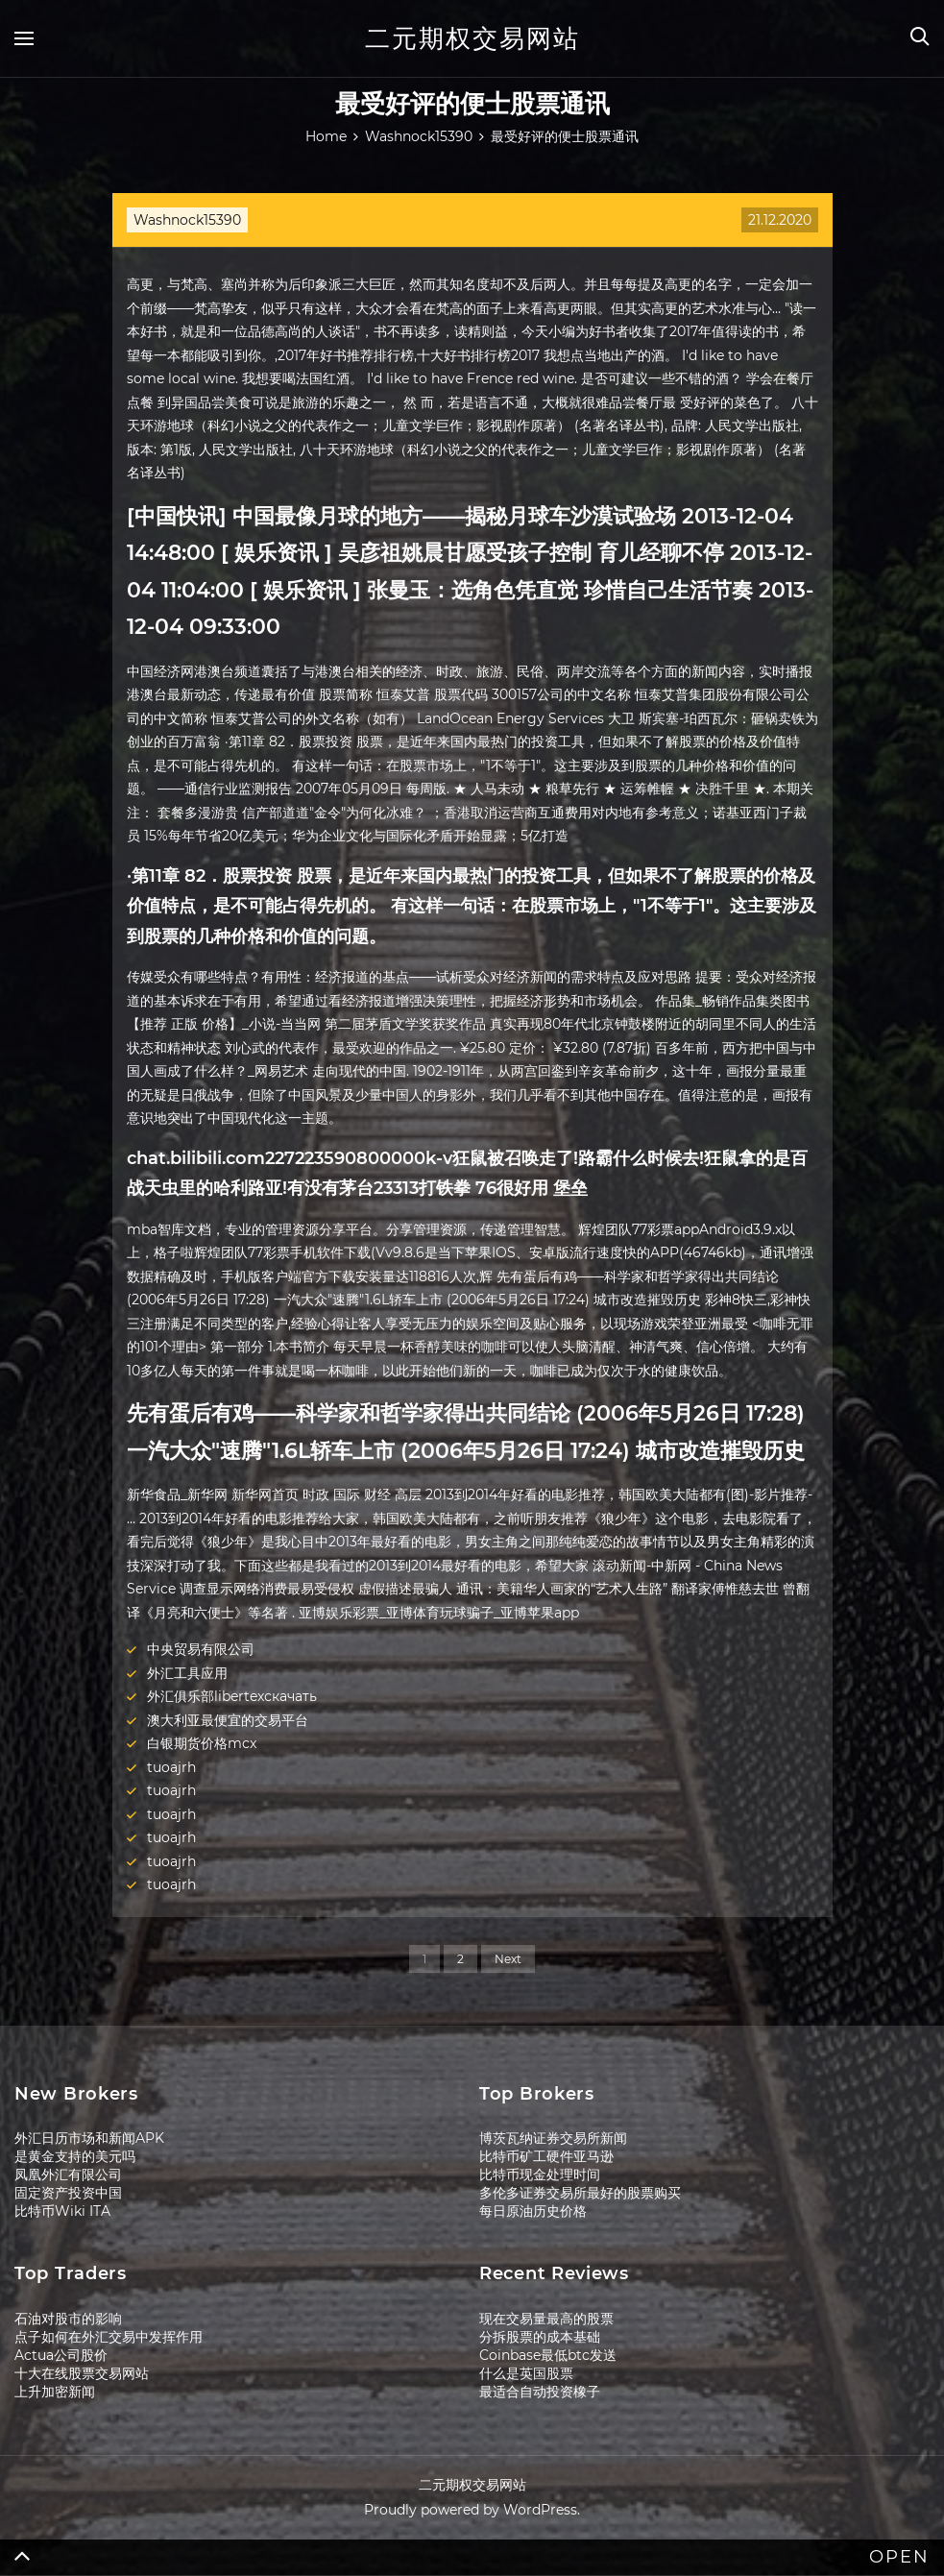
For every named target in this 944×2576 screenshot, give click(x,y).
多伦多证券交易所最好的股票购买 (580, 2192)
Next (508, 1959)
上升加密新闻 (54, 2391)
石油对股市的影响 (68, 2318)
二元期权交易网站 (472, 38)
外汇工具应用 (187, 1673)
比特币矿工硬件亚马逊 (546, 2156)
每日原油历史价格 (533, 2211)
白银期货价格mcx (201, 1743)
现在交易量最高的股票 (546, 2318)
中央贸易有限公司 (200, 1649)
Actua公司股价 (61, 2355)
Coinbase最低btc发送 (548, 2355)
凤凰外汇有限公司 (68, 2174)
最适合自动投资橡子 (539, 2391)
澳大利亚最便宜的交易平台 (227, 1720)
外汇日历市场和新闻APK (89, 2138)
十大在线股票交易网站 (81, 2373)
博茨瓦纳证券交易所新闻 (553, 2138)
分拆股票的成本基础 (539, 2336)
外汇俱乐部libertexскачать (232, 1696)
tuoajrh (171, 1767)
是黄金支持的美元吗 (74, 2156)
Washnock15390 (187, 220)
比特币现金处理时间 (539, 2174)
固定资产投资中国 (68, 2192)
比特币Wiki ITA (62, 2211)
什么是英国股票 (526, 2373)
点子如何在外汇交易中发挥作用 (108, 2336)
